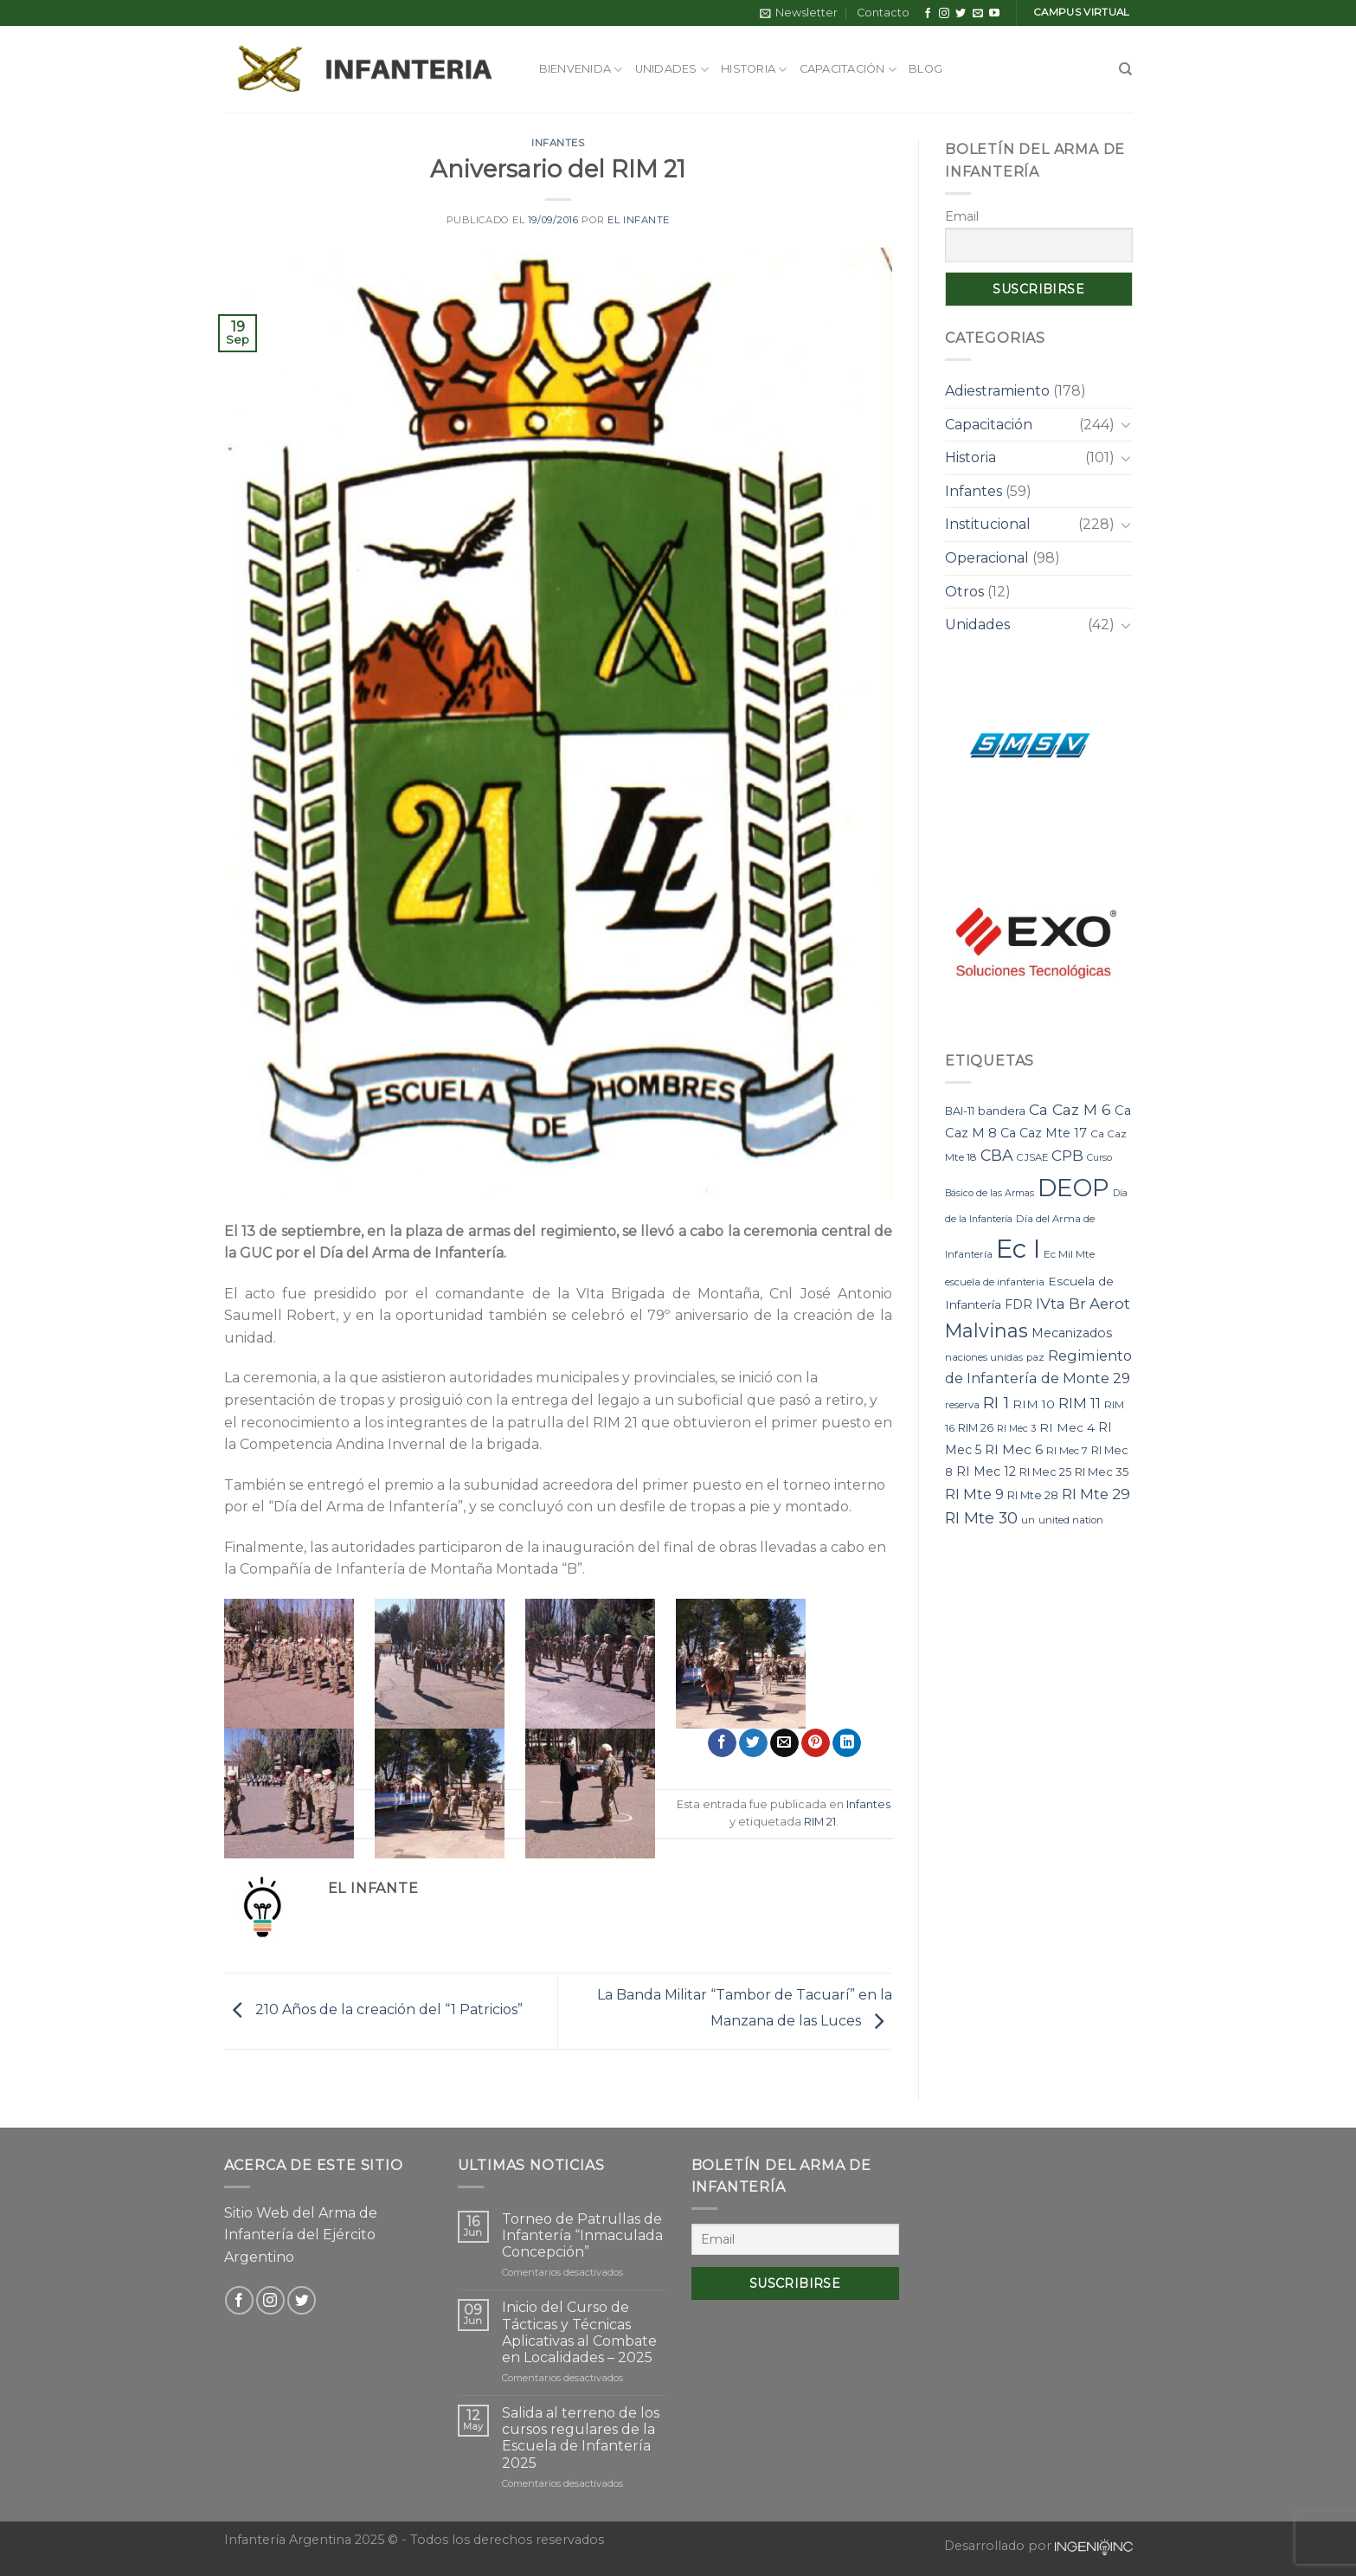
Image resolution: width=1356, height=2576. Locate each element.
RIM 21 (820, 1821)
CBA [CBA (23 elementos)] (996, 1155)
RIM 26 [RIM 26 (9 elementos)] (975, 1427)
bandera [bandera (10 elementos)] (1001, 1110)
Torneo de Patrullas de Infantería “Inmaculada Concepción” (582, 2235)
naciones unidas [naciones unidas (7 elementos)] (984, 1357)
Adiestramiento (997, 391)
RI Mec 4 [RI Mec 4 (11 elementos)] (1067, 1427)
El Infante (638, 220)
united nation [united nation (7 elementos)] (1070, 1520)
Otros (964, 591)
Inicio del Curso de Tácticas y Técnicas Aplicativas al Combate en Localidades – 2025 (579, 2332)
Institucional (988, 524)
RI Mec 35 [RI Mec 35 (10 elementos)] (1102, 1471)
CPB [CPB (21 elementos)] (1067, 1155)
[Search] (1125, 69)
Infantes (557, 143)
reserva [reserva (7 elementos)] (962, 1405)
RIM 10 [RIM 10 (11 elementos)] (1033, 1404)
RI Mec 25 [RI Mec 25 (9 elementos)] (1045, 1471)
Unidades (672, 69)
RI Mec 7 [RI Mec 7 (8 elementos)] (1067, 1450)
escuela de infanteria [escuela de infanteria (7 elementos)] (994, 1282)
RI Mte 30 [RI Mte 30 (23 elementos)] (981, 1518)
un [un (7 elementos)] (1028, 1520)
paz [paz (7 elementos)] (1035, 1357)
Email (962, 216)
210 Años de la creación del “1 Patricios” (373, 2010)
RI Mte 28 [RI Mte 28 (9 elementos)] (1032, 1495)
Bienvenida (581, 69)
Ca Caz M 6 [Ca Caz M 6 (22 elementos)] (1070, 1109)
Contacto (883, 12)
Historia (754, 69)
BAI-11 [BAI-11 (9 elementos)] (959, 1110)
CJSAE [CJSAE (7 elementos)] (1032, 1157)
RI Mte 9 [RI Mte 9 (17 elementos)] (974, 1494)
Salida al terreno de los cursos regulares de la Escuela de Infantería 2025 (580, 2438)
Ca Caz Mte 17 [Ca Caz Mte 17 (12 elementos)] (1043, 1133)
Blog (925, 68)
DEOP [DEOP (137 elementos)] (1073, 1187)
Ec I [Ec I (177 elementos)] (1018, 1248)
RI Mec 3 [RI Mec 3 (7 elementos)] (1016, 1428)
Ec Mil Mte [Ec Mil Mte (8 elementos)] (1069, 1253)
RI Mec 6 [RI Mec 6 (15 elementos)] (1014, 1449)
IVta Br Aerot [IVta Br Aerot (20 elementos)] (1083, 1303)
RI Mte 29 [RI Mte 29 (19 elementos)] (1096, 1494)
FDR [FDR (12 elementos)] (1018, 1304)
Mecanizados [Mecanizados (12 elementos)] (1071, 1333)
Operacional (987, 558)
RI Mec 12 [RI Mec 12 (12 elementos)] (986, 1471)
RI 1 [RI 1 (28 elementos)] (996, 1403)
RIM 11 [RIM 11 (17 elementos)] (1079, 1403)
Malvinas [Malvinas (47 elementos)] (986, 1330)
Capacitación (848, 69)
